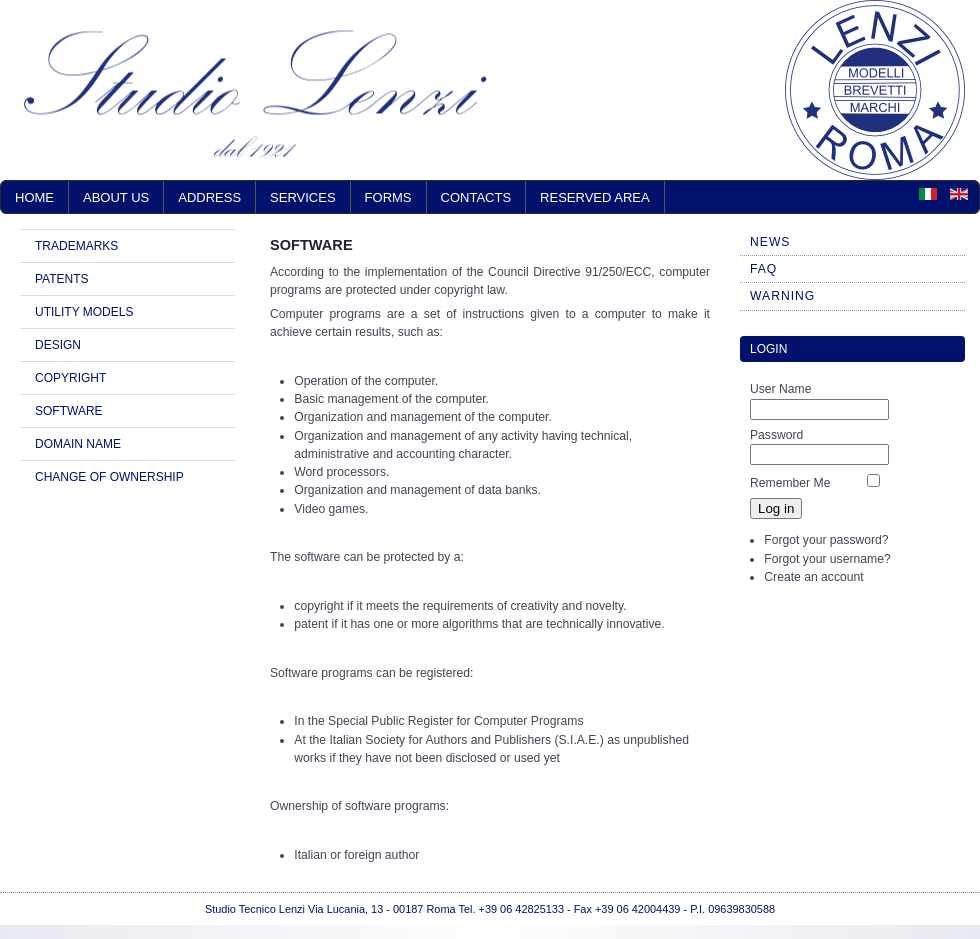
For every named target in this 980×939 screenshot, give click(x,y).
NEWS (770, 242)
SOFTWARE (69, 411)
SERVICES (303, 197)
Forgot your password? (826, 540)
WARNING (782, 296)
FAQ (763, 269)
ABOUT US (116, 197)
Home (34, 197)
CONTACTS (476, 197)
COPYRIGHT (70, 378)
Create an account (813, 577)
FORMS (388, 197)
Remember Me (790, 483)
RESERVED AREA (595, 197)
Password (776, 435)
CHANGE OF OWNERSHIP (109, 477)
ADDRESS (209, 197)
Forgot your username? (827, 559)
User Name (780, 389)
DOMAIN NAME (78, 444)
